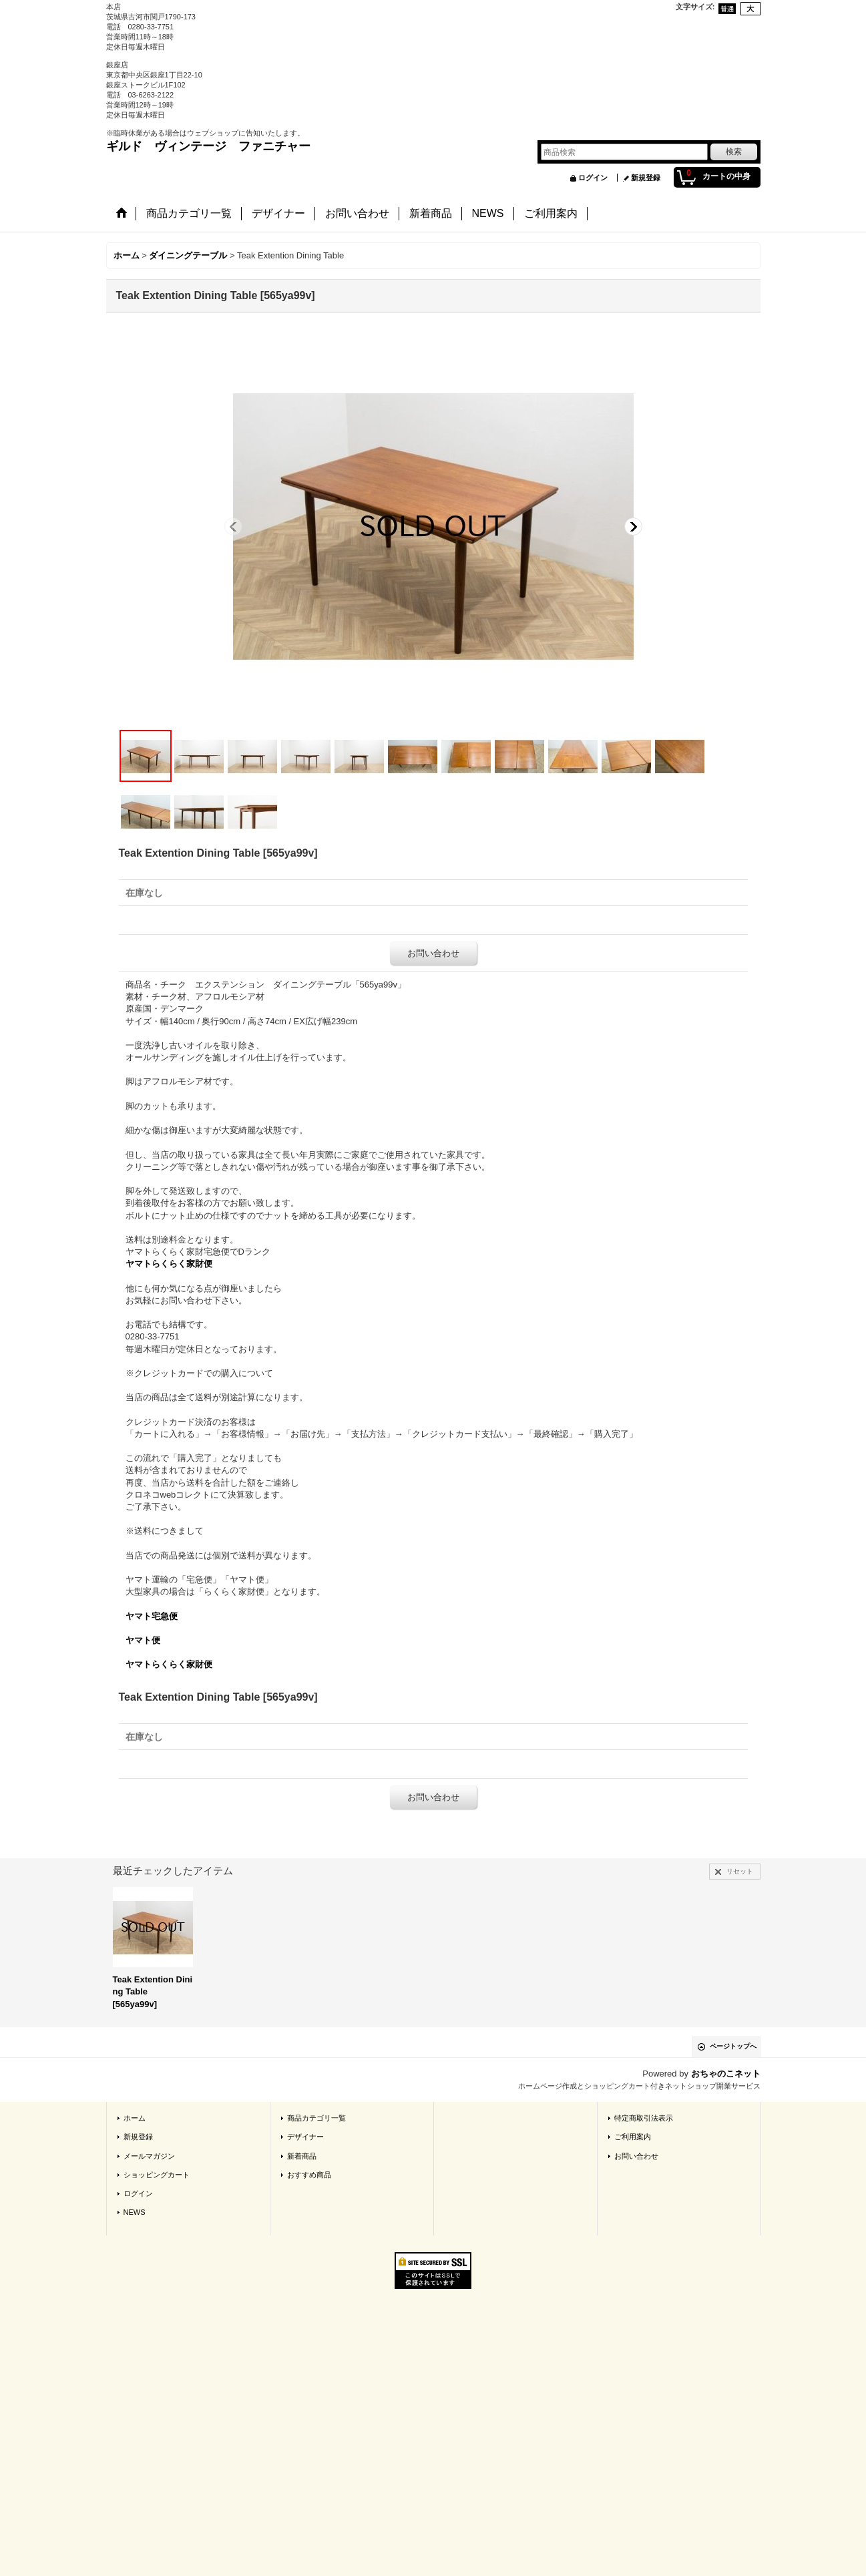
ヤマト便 (143, 1640)
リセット (739, 1871)
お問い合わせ (433, 953)
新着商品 (301, 2156)
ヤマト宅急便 (152, 1616)
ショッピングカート (157, 2175)
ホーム (135, 2118)
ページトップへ (733, 2046)
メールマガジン (149, 2156)
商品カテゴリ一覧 (316, 2118)
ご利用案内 (632, 2137)
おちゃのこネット (726, 2074)
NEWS (135, 2212)
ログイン (593, 178)
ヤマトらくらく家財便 (169, 1264)
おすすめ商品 (309, 2175)
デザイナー (305, 2137)
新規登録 (645, 178)
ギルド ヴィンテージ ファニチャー (208, 146)
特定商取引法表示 (643, 2118)
